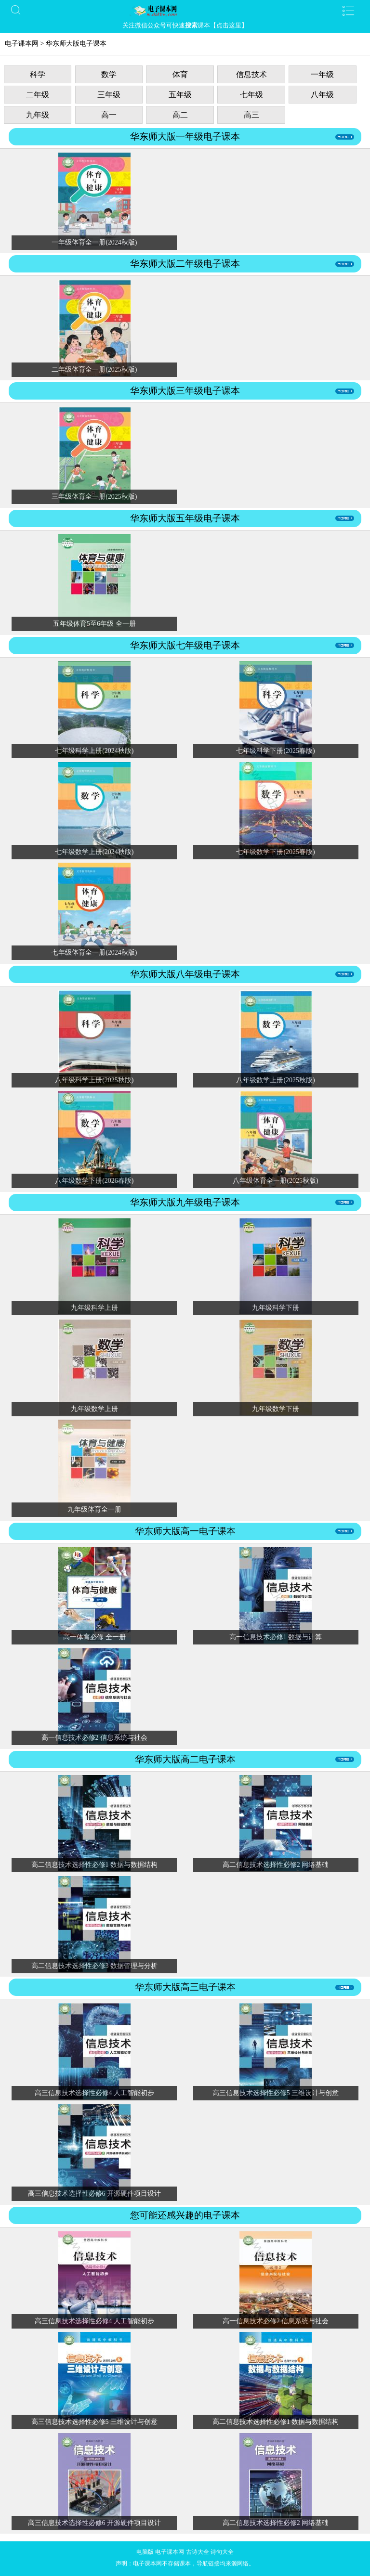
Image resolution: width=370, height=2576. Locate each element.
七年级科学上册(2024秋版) (94, 750)
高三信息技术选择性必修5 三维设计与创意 (275, 2093)
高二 (180, 115)
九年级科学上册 (94, 1307)
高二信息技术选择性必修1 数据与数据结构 (94, 1864)
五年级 (180, 95)
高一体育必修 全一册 (94, 1637)
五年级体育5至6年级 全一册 (94, 623)
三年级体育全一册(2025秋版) (94, 496)
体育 (180, 74)
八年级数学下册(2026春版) (94, 1180)
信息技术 (251, 74)
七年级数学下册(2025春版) (275, 851)
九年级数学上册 (94, 1408)
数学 (109, 74)
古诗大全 (197, 2552)
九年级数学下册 (275, 1408)
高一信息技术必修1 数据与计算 (275, 1637)
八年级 (322, 95)
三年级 (108, 95)
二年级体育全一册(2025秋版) (94, 369)
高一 (109, 115)
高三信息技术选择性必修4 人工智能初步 (95, 2093)
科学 (37, 74)
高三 (251, 115)
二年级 (37, 95)
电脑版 (145, 2552)
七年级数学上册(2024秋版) (94, 851)
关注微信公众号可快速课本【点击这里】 (185, 25)
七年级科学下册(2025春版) (275, 750)
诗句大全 (222, 2552)
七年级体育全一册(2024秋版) (94, 952)
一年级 (322, 74)
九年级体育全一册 (94, 1509)
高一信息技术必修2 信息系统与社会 (94, 1737)
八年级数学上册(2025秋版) (275, 1080)
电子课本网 (22, 43)
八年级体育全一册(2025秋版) (275, 1180)
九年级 (37, 115)
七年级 (251, 95)
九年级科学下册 (275, 1307)
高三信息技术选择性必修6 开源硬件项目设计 (94, 2193)
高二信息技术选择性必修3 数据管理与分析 (94, 1965)
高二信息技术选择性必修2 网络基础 (276, 1864)
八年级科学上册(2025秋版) (94, 1080)
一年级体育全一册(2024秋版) (94, 242)
